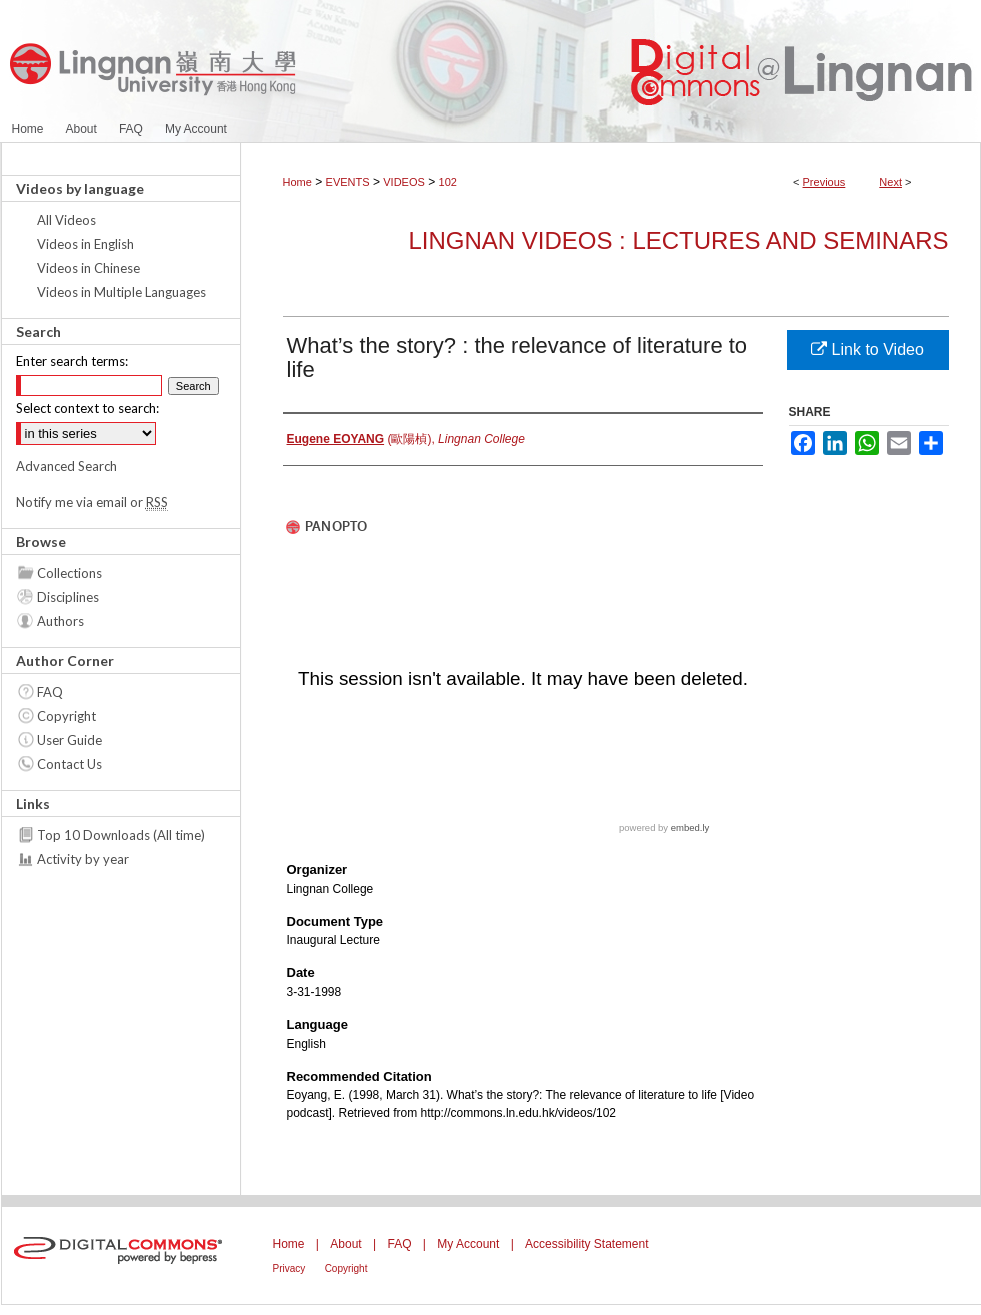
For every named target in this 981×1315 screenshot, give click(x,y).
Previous (824, 182)
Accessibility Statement (586, 1244)
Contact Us (69, 764)
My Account (468, 1244)
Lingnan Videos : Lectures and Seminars (678, 240)
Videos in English (85, 244)
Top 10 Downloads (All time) (121, 835)
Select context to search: (87, 408)
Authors (60, 621)
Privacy (289, 1268)
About (345, 1244)
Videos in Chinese (88, 268)
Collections (69, 573)
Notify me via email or (92, 502)
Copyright (66, 716)
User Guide (69, 740)
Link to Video (867, 349)
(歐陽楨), (406, 439)
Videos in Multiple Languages (121, 292)
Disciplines (68, 597)
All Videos (66, 220)
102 (448, 182)
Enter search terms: (72, 361)
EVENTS (348, 182)
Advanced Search (66, 466)
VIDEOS (404, 182)
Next (890, 182)
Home (297, 182)
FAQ (50, 692)
